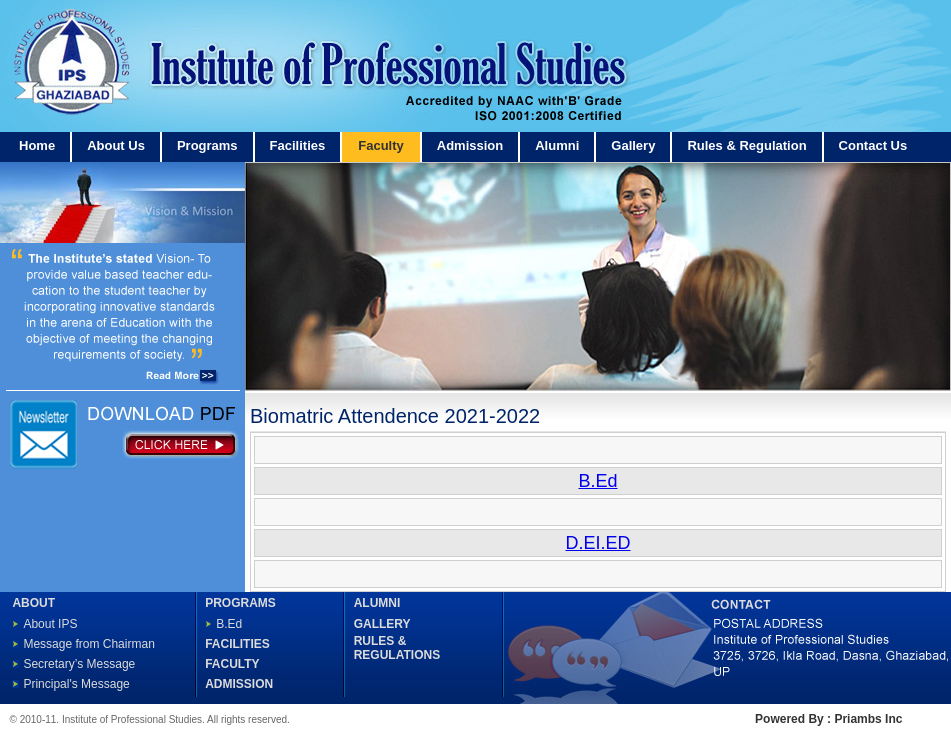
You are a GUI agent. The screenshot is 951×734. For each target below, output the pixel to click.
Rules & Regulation (746, 145)
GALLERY (382, 624)
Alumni (557, 145)
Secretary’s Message (79, 664)
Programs (207, 145)
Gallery (633, 145)
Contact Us (873, 145)
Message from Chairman (88, 644)
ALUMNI (377, 603)
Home (37, 145)
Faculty (381, 145)
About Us (116, 145)
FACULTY (232, 664)
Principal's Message (76, 684)
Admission (470, 145)
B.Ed (229, 624)
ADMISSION (239, 684)
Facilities (298, 145)
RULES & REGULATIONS (397, 648)
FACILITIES (237, 644)
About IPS (50, 624)
